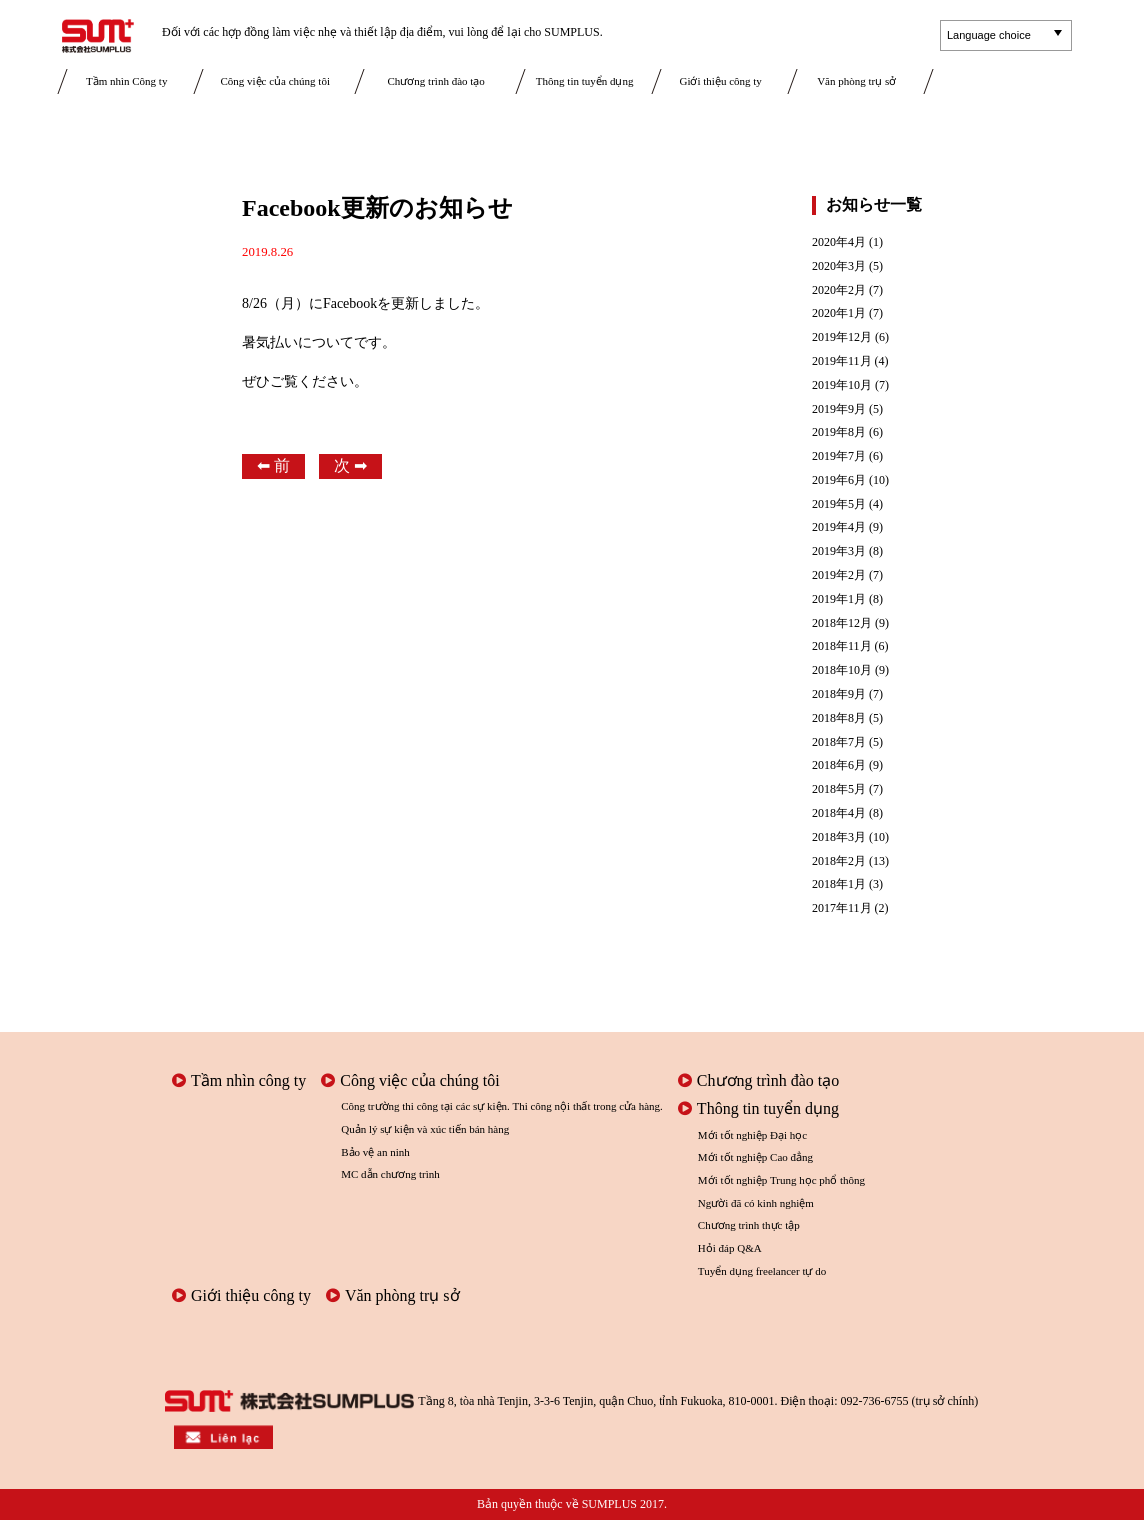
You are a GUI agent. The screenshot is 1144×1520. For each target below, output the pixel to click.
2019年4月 (839, 527)
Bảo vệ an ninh (375, 1152)
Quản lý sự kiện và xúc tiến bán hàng (425, 1129)
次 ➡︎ (350, 465)
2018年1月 (839, 884)
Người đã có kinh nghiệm (756, 1203)
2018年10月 (842, 670)
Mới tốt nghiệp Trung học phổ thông (781, 1180)
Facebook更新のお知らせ (377, 208)
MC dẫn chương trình (390, 1174)
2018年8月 (839, 718)
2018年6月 (839, 765)
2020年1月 (839, 313)
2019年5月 (839, 504)
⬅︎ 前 (273, 465)
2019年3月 (839, 551)
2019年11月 (842, 361)
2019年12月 (842, 337)
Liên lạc (1008, 86)
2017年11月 (842, 908)
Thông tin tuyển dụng (585, 81)
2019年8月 (839, 432)
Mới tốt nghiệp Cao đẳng (755, 1157)
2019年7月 (839, 456)
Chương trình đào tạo (436, 81)
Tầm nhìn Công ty (126, 81)
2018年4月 (839, 813)
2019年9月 (839, 409)
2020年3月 (839, 266)
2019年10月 (842, 385)
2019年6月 (839, 480)
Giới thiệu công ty (720, 81)
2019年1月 (839, 599)
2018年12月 (842, 623)
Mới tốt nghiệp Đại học (752, 1135)
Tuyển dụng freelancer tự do (762, 1271)
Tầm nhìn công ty (239, 1080)
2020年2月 (839, 290)
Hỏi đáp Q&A (730, 1248)
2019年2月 (839, 575)
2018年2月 (839, 861)
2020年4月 (839, 242)
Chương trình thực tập (749, 1225)
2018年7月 (839, 742)
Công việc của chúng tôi (275, 81)
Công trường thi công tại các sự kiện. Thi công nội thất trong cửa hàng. (502, 1106)
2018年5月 (839, 789)
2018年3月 (839, 837)
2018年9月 (839, 694)
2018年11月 (842, 646)
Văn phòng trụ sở (856, 81)
